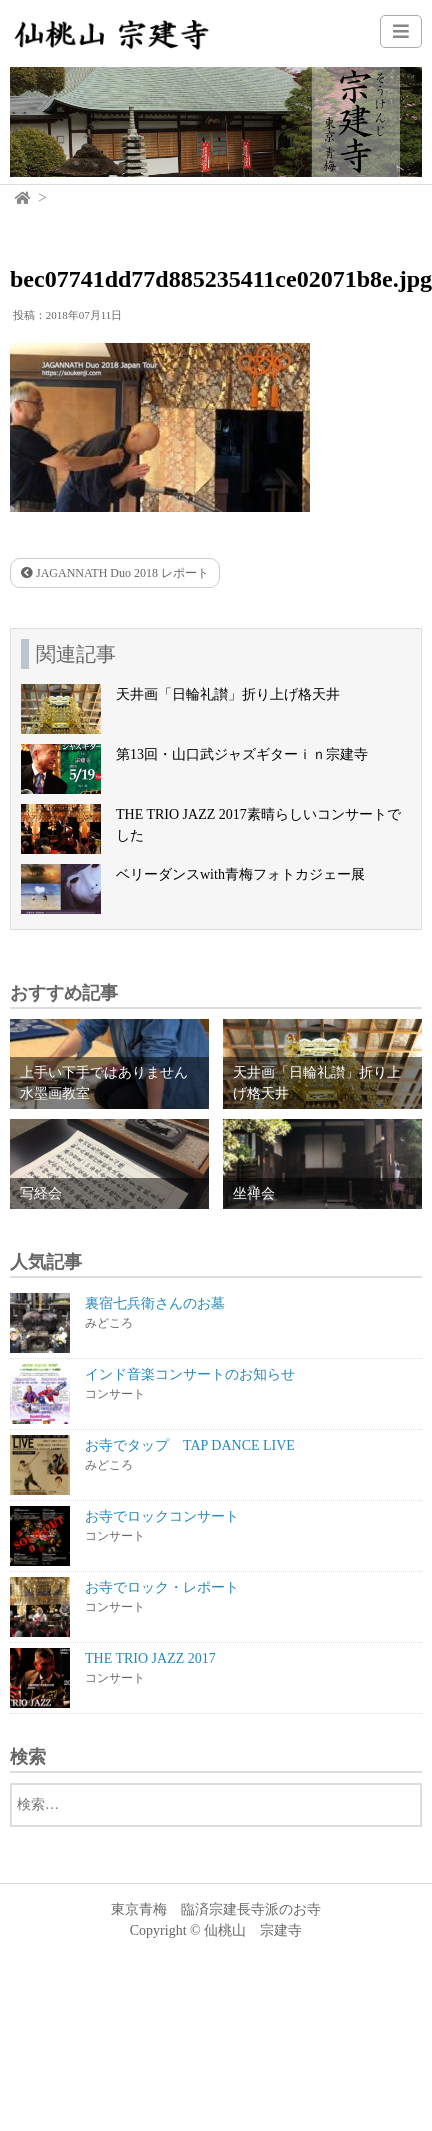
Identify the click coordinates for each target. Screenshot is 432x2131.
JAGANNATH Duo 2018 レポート (115, 573)
